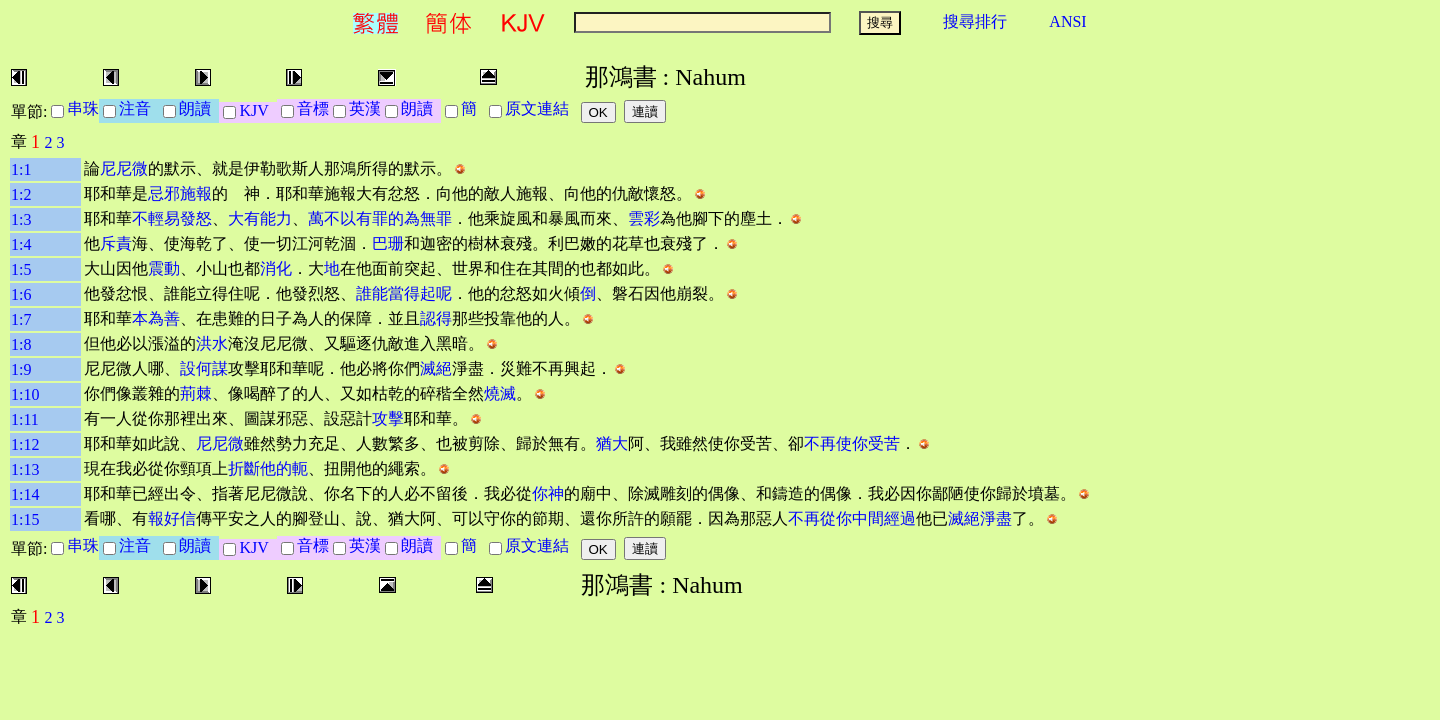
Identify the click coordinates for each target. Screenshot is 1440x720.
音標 (313, 108)
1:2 (21, 194)
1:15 (25, 519)
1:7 (21, 319)
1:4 (21, 244)
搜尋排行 (975, 21)
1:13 (25, 469)
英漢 (365, 108)
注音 (139, 108)
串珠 (83, 108)
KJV (257, 110)
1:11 (25, 419)
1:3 (21, 219)
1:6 (21, 294)
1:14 (25, 494)
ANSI (1067, 21)
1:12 (25, 444)
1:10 (25, 394)
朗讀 (199, 108)
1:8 (21, 344)
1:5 (21, 269)
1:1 (21, 169)
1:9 (21, 369)
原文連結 (541, 108)
